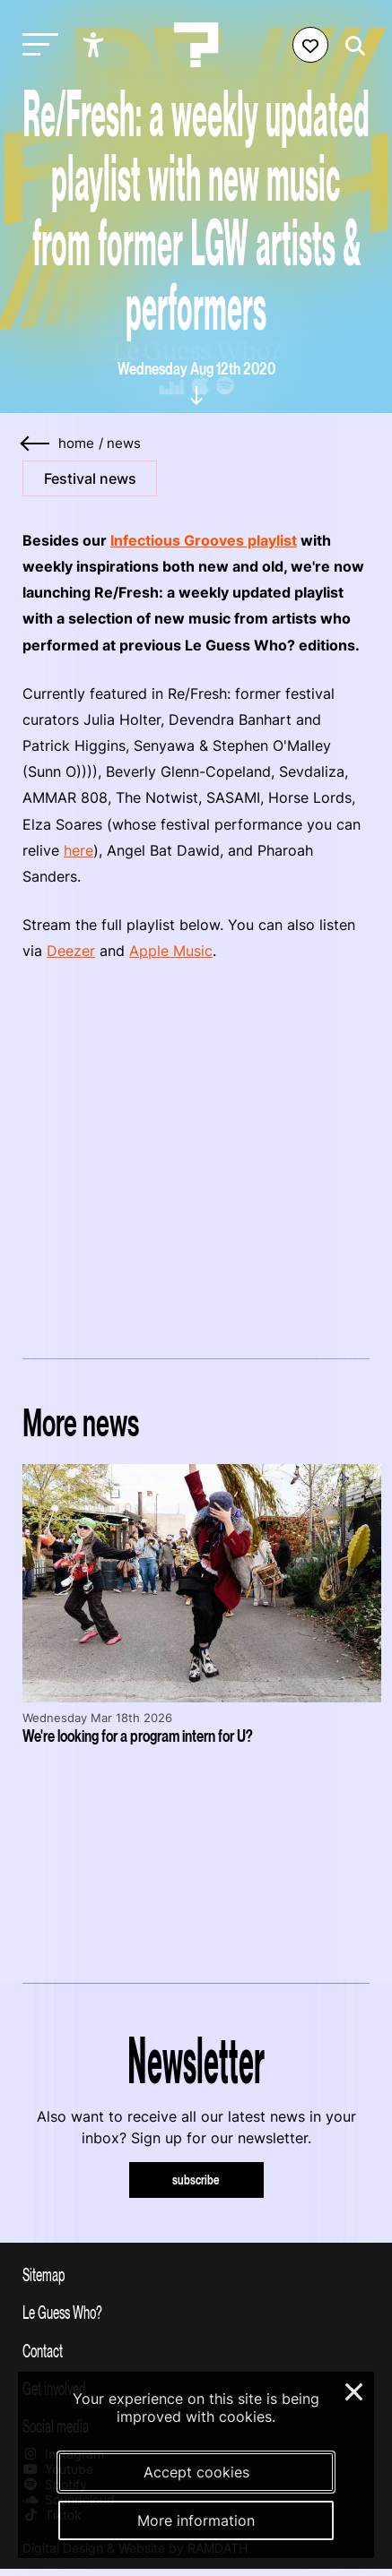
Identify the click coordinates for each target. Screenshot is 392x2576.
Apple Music (171, 951)
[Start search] (351, 46)
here (78, 850)
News (124, 443)
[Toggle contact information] (196, 2350)
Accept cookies (196, 2472)
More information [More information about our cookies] (196, 2520)
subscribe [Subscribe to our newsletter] (196, 2179)
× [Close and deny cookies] (355, 2390)
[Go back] (35, 444)
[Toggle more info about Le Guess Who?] (196, 2312)
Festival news (90, 478)
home (76, 443)
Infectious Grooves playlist (203, 540)
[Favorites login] (310, 45)
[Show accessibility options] (95, 44)
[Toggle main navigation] (36, 45)
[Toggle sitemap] (196, 2274)
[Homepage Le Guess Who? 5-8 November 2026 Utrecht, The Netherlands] (196, 44)
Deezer (71, 951)
